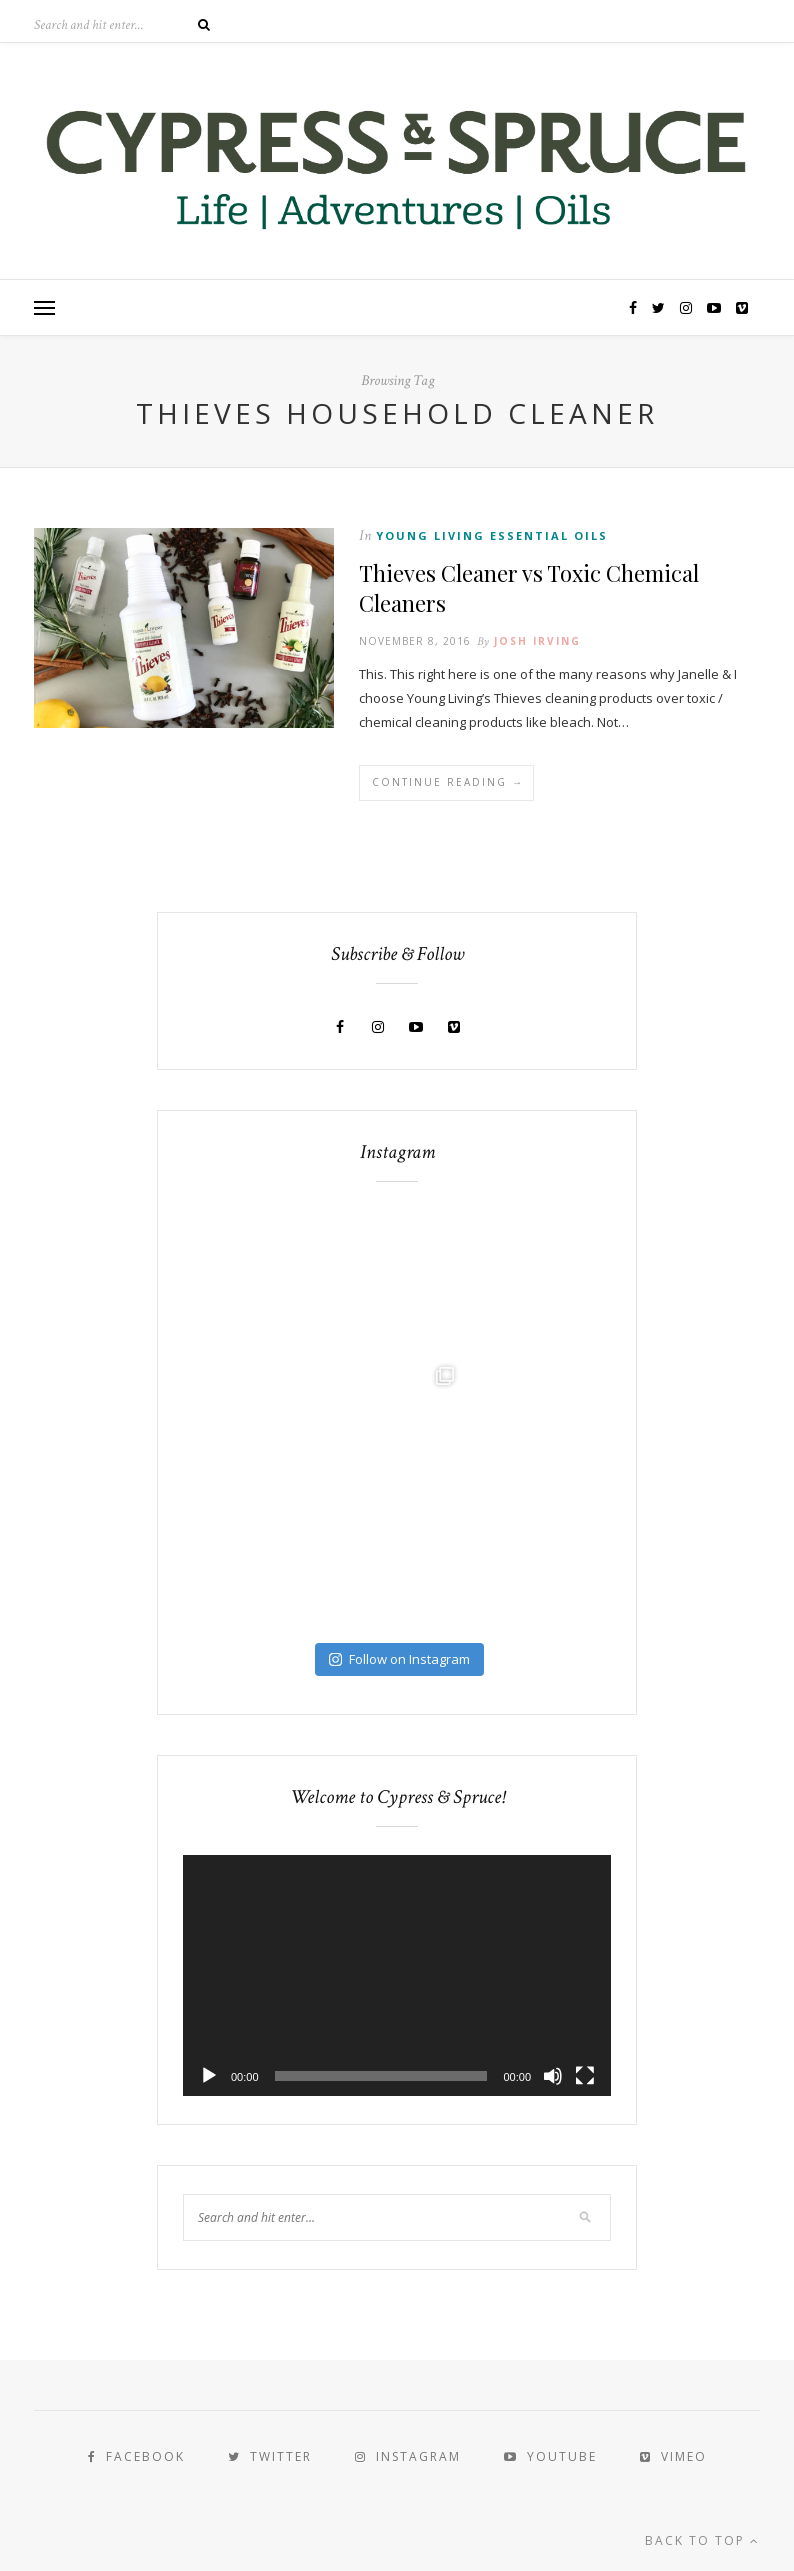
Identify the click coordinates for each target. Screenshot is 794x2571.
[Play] (209, 2076)
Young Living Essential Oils (492, 535)
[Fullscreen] (585, 2076)
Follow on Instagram (399, 1659)
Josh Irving (537, 641)
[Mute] (553, 2076)
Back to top (702, 2540)
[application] (397, 1975)
